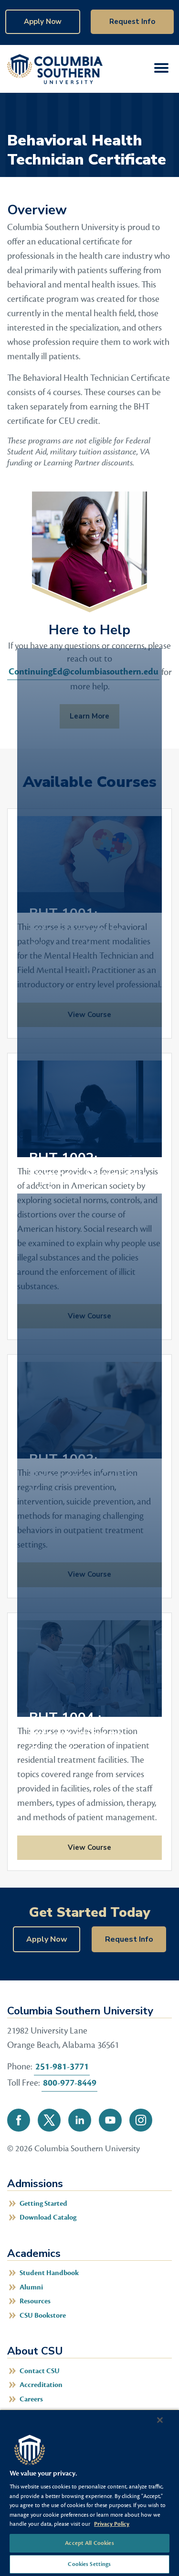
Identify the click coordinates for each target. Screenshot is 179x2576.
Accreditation (41, 2384)
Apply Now (43, 21)
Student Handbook (49, 2272)
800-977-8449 (69, 2083)
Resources (35, 2301)
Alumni (31, 2287)
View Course (64, 1847)
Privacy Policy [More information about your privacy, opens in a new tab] (111, 2524)
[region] (89, 2492)
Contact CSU (40, 2371)
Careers (31, 2399)
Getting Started (43, 2203)
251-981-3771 (62, 2066)
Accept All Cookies (89, 2543)
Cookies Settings (89, 2564)
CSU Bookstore (43, 2315)
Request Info (132, 21)
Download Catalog (48, 2217)
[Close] (160, 2420)
